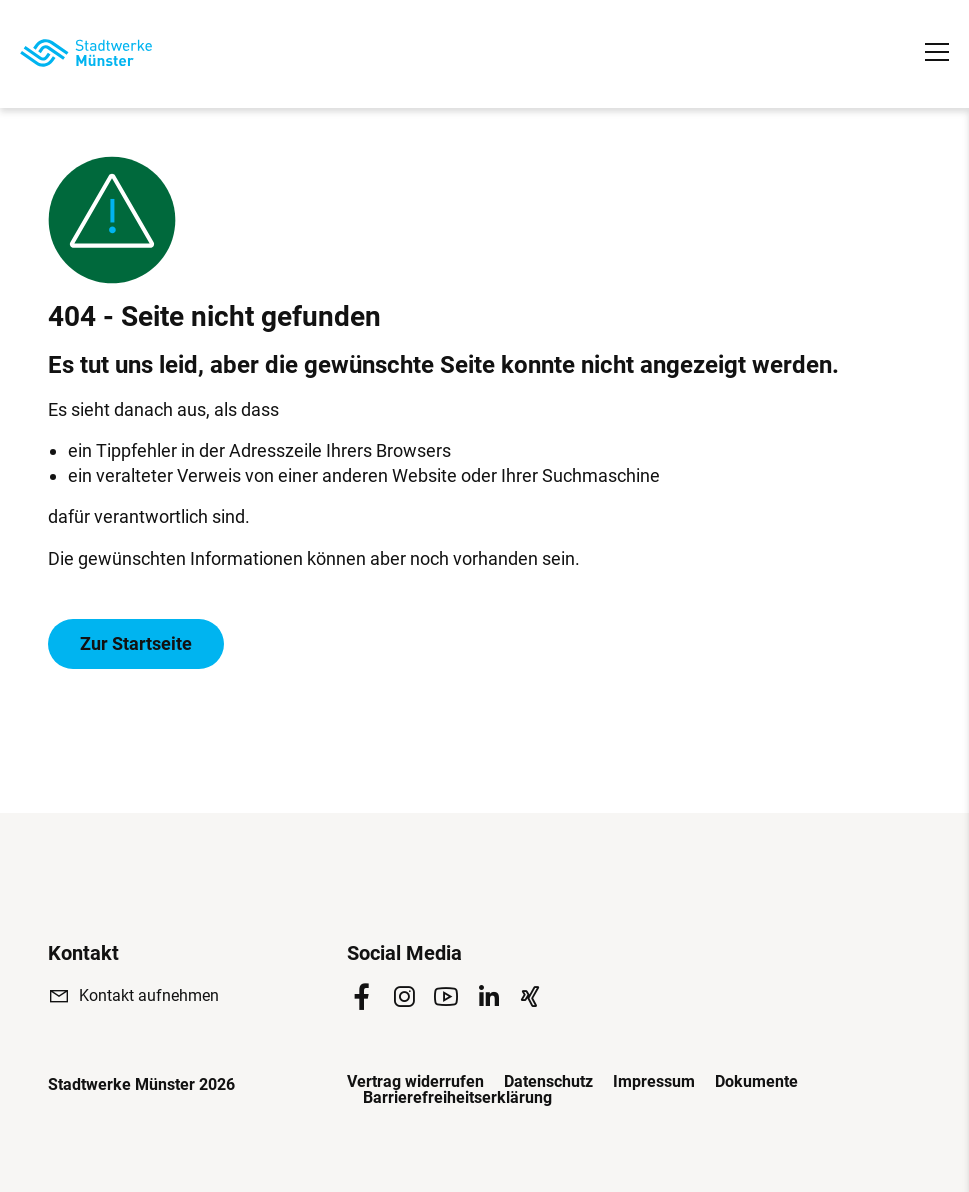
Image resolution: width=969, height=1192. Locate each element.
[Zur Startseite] (86, 53)
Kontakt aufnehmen (149, 995)
